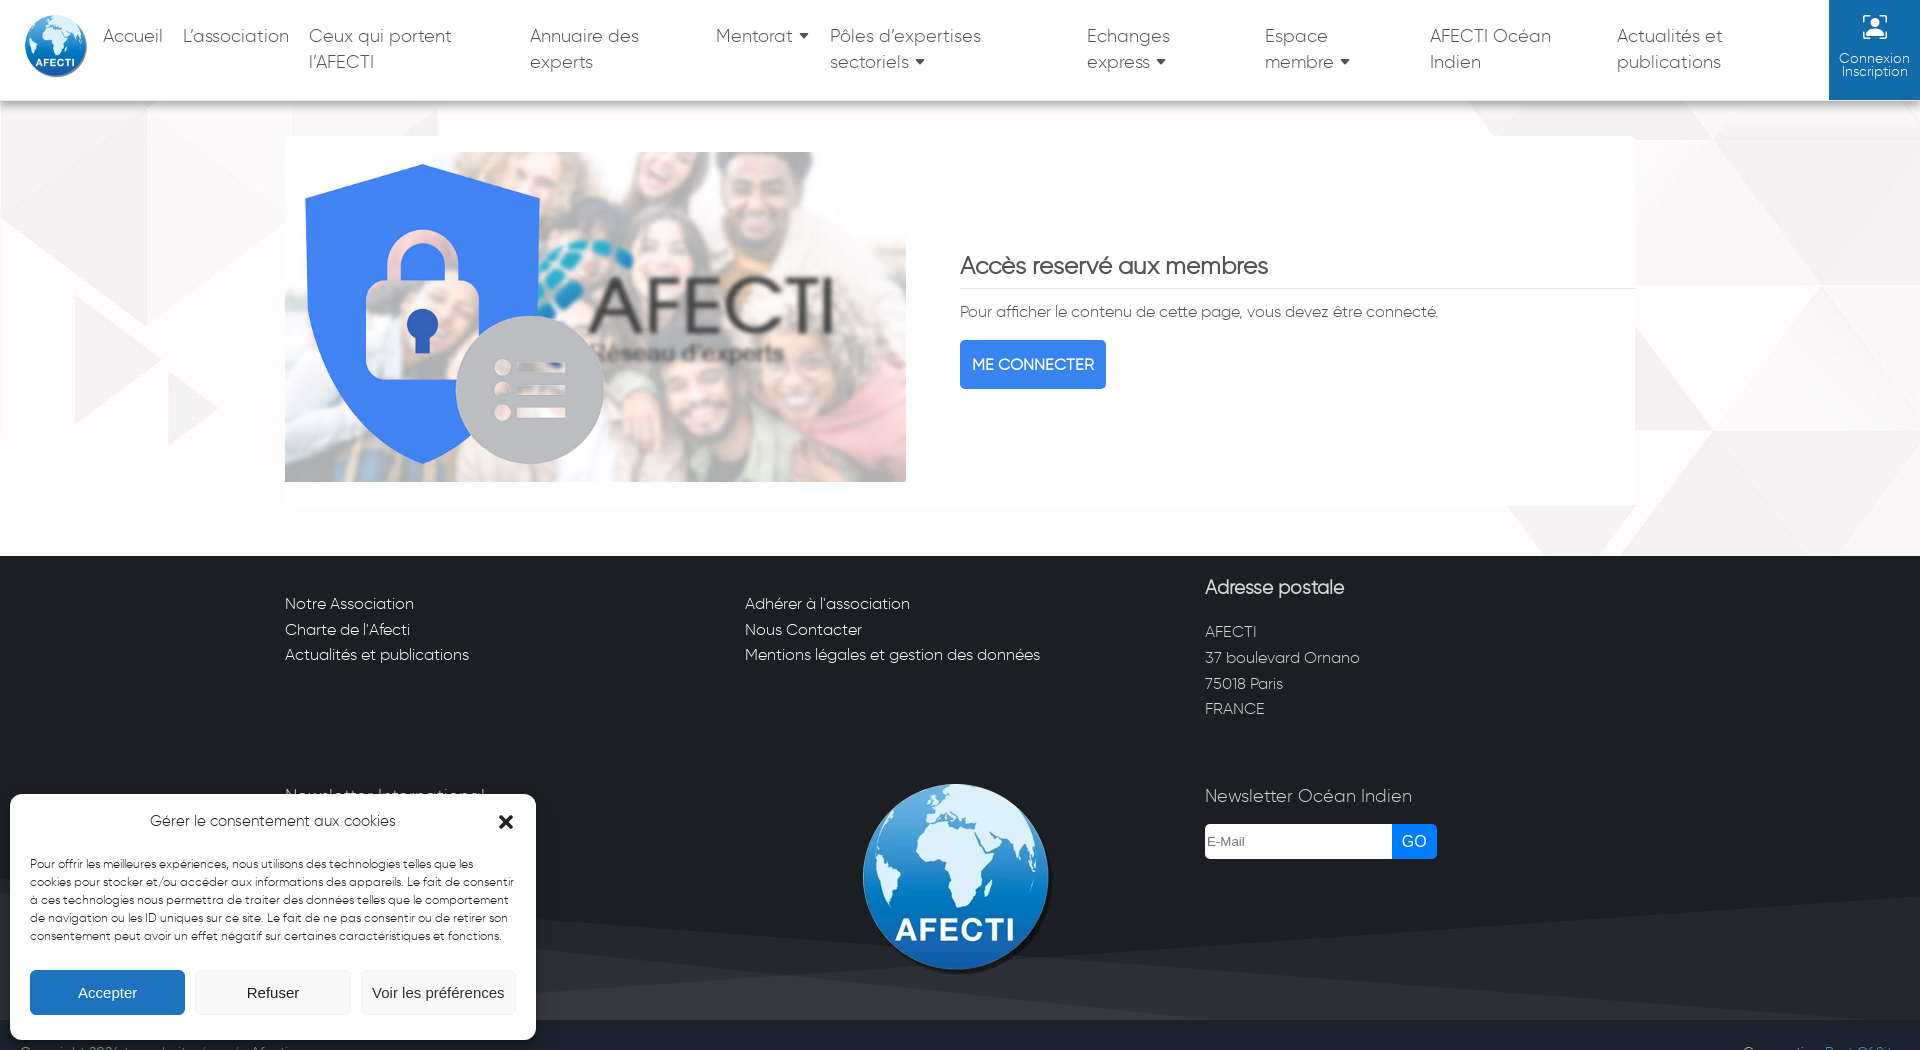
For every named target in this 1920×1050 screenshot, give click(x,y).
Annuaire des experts (584, 49)
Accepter (107, 992)
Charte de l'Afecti (347, 629)
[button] (506, 822)
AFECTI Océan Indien (1490, 49)
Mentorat (754, 36)
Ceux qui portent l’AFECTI (380, 49)
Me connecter (1033, 364)
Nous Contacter (803, 629)
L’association (236, 36)
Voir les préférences (438, 992)
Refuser (273, 992)
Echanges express (1128, 49)
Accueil (133, 36)
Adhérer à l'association (827, 603)
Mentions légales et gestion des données (892, 654)
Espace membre (1299, 49)
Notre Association (349, 603)
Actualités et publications (1670, 49)
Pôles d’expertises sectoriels (905, 49)
